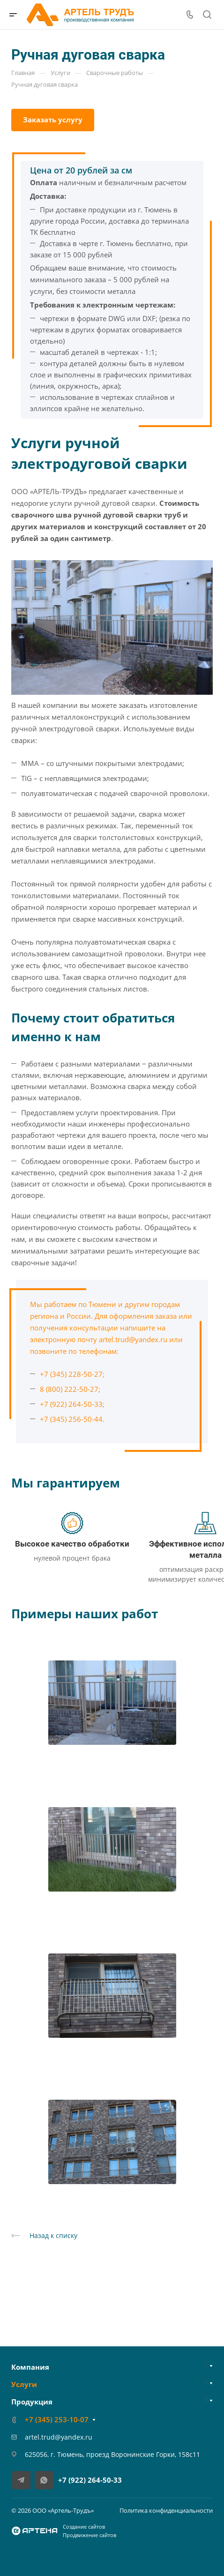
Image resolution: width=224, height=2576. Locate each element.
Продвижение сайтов (89, 2534)
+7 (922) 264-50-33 (90, 2480)
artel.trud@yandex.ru (133, 1339)
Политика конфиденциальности (166, 2510)
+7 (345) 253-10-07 (57, 2419)
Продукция (31, 2401)
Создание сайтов (84, 2526)
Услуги (24, 2384)
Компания (30, 2367)
